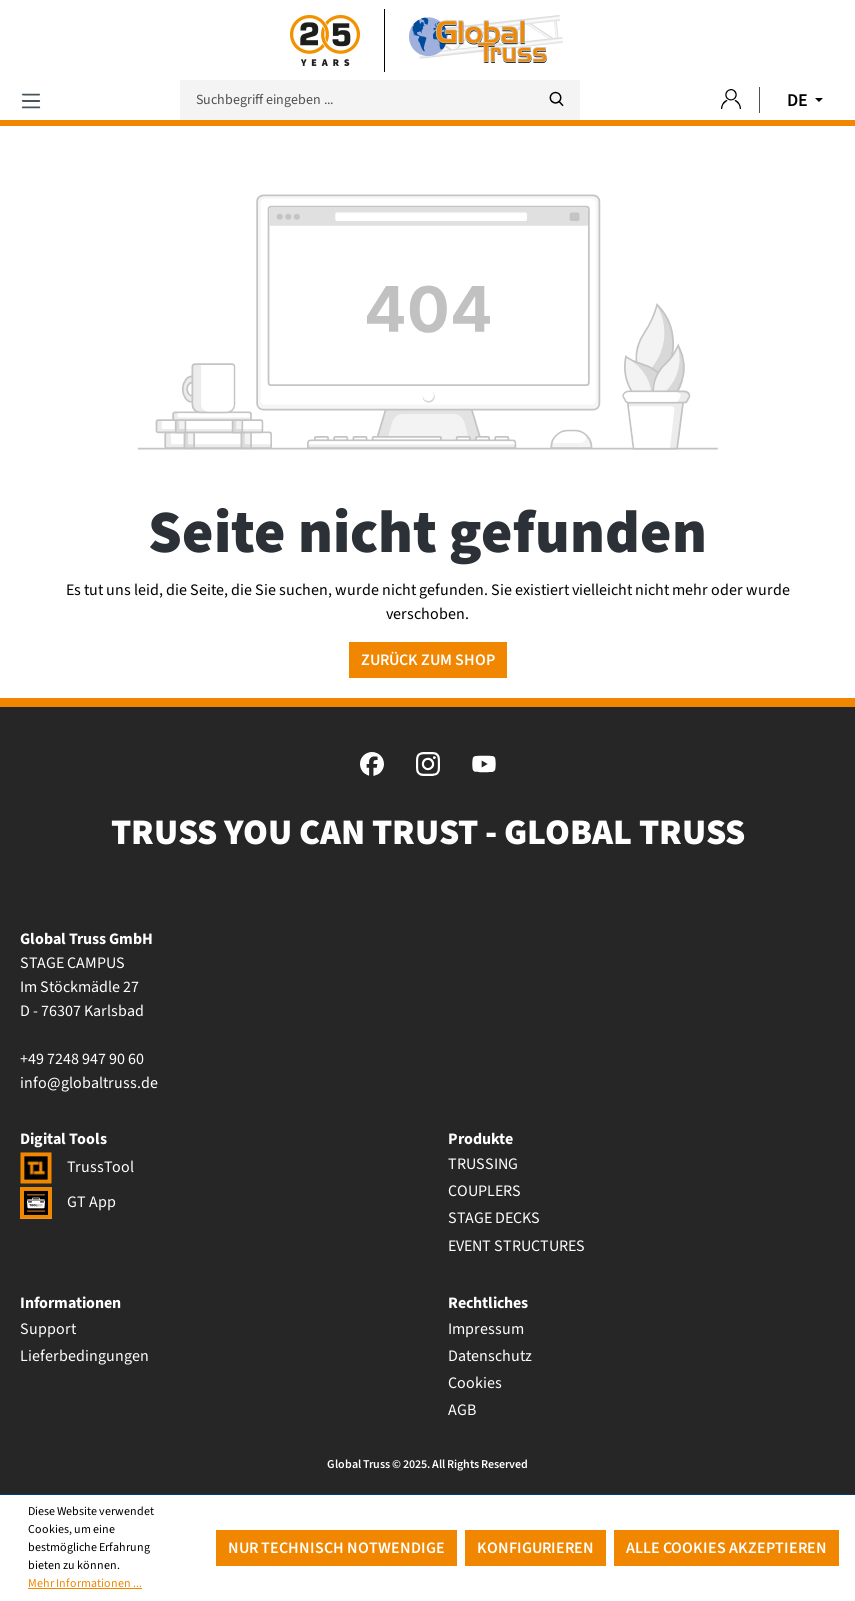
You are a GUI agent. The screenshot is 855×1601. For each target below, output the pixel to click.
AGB (462, 1410)
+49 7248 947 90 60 (82, 1059)
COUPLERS (484, 1191)
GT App (68, 1202)
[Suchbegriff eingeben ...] (380, 100)
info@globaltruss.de (89, 1083)
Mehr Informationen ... (85, 1583)
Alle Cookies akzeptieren (726, 1548)
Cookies (475, 1383)
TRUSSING (483, 1164)
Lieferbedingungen (84, 1356)
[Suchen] (556, 99)
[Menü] (31, 100)
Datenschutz (490, 1356)
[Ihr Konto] (731, 100)
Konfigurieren (535, 1548)
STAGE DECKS (494, 1218)
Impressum (486, 1329)
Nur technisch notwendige (336, 1548)
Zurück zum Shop (428, 660)
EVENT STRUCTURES (516, 1246)
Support (48, 1329)
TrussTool (77, 1167)
